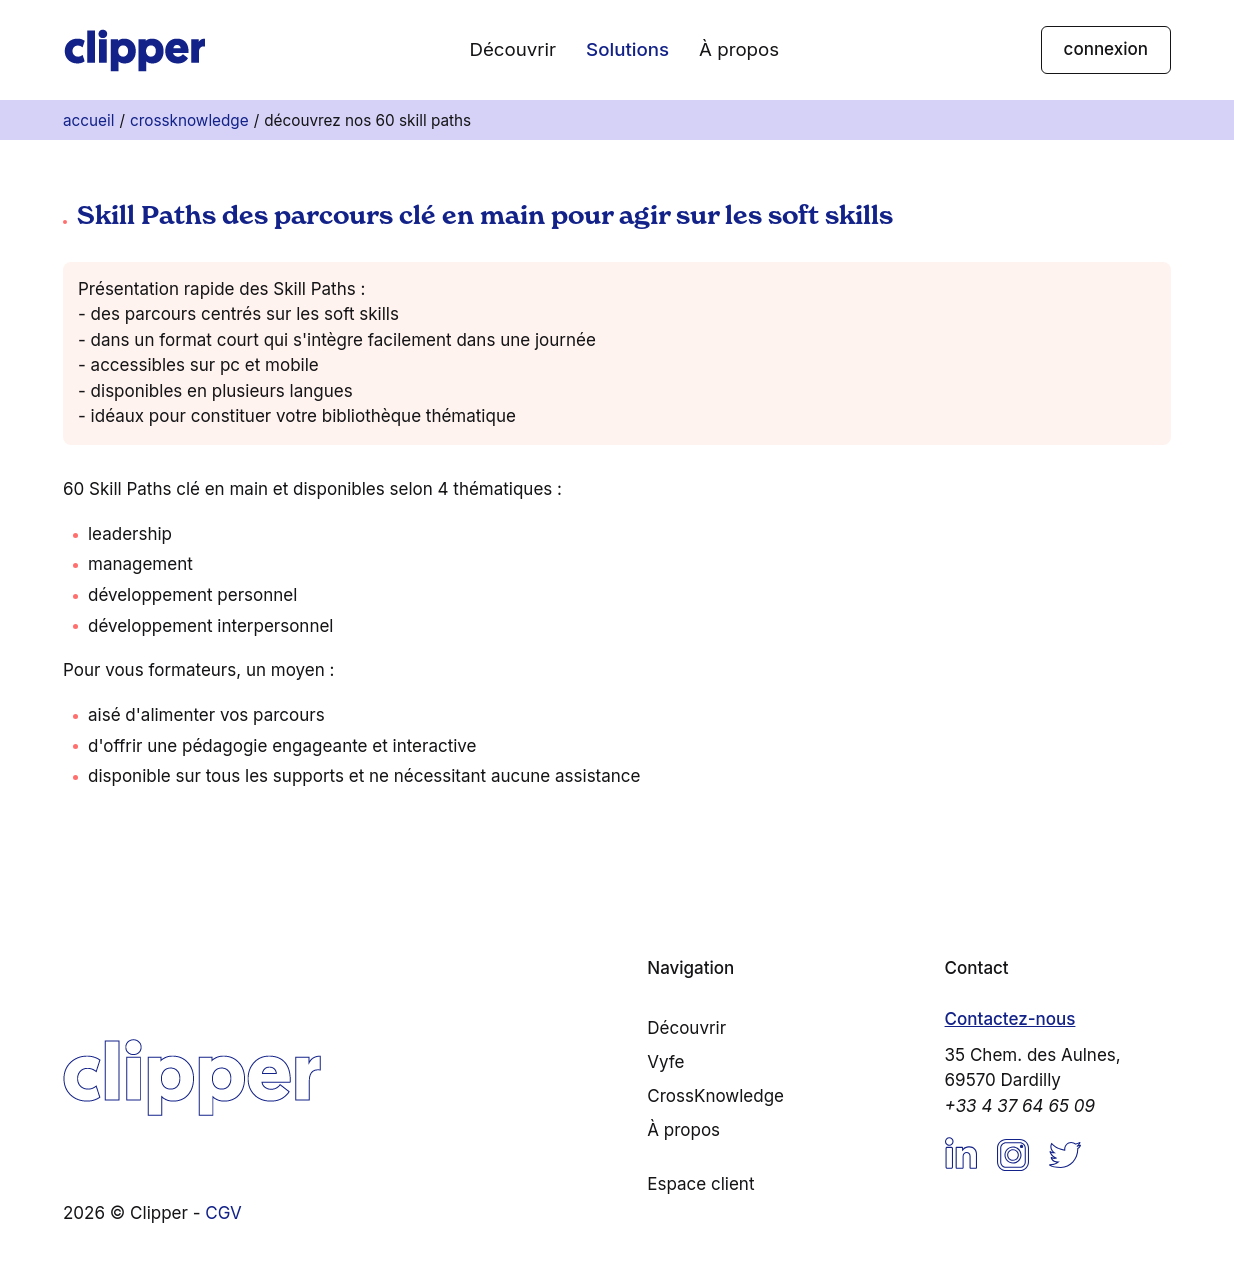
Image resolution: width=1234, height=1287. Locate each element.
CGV (223, 1213)
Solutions (627, 49)
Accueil (88, 120)
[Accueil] (135, 49)
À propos (739, 49)
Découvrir (512, 49)
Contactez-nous (1010, 1019)
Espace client (700, 1184)
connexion (1106, 49)
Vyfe (665, 1062)
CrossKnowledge (189, 120)
